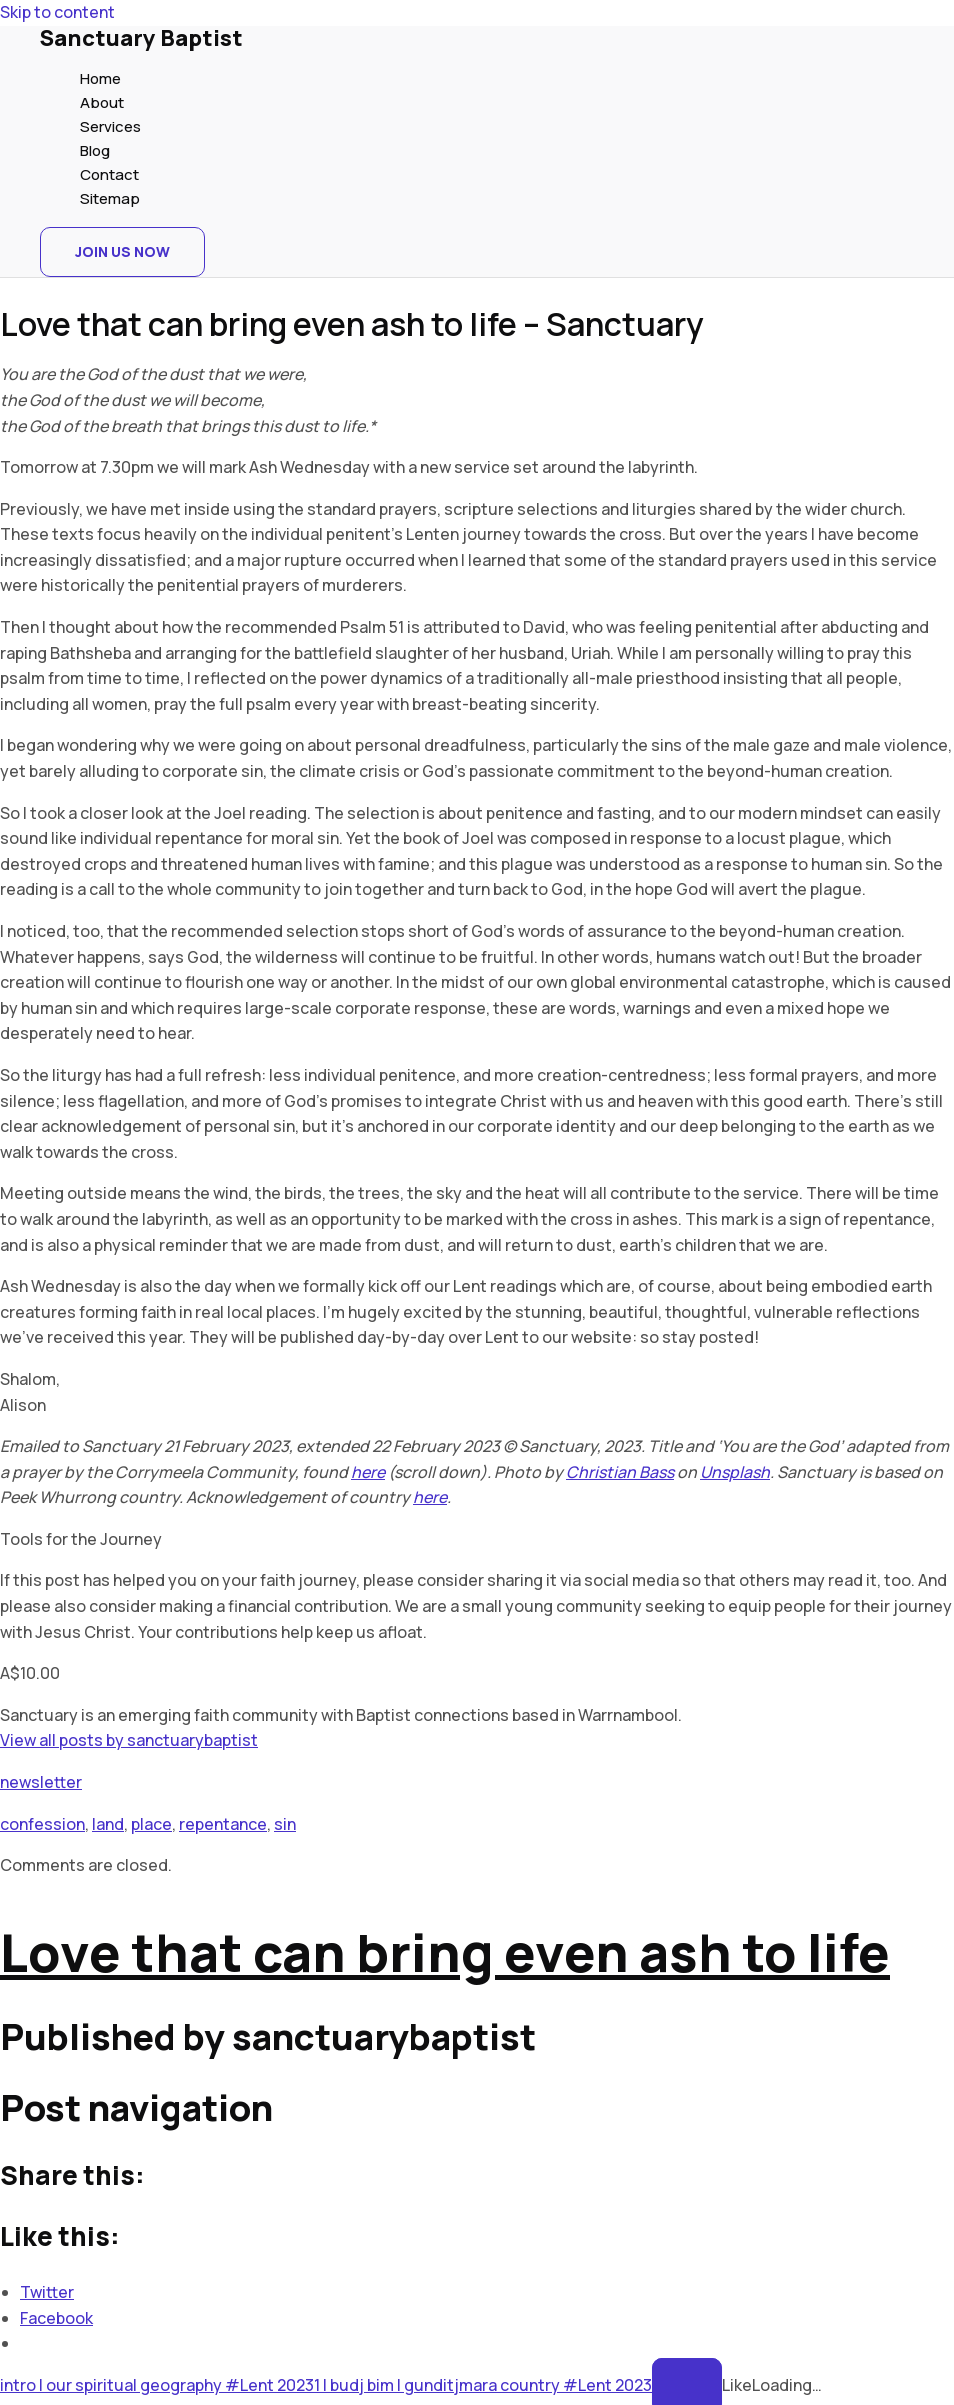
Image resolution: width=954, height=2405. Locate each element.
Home (100, 78)
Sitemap (110, 198)
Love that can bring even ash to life (445, 1952)
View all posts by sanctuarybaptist (129, 1740)
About (102, 102)
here (368, 1472)
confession (42, 1824)
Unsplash (735, 1472)
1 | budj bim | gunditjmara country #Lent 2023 (483, 2385)
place (151, 1824)
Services (110, 126)
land (108, 1824)
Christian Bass (620, 1472)
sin (285, 1824)
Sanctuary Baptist (141, 38)
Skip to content (57, 12)
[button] (122, 252)
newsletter (41, 1782)
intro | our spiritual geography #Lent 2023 (157, 2385)
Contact (109, 174)
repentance (223, 1824)
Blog (95, 150)
